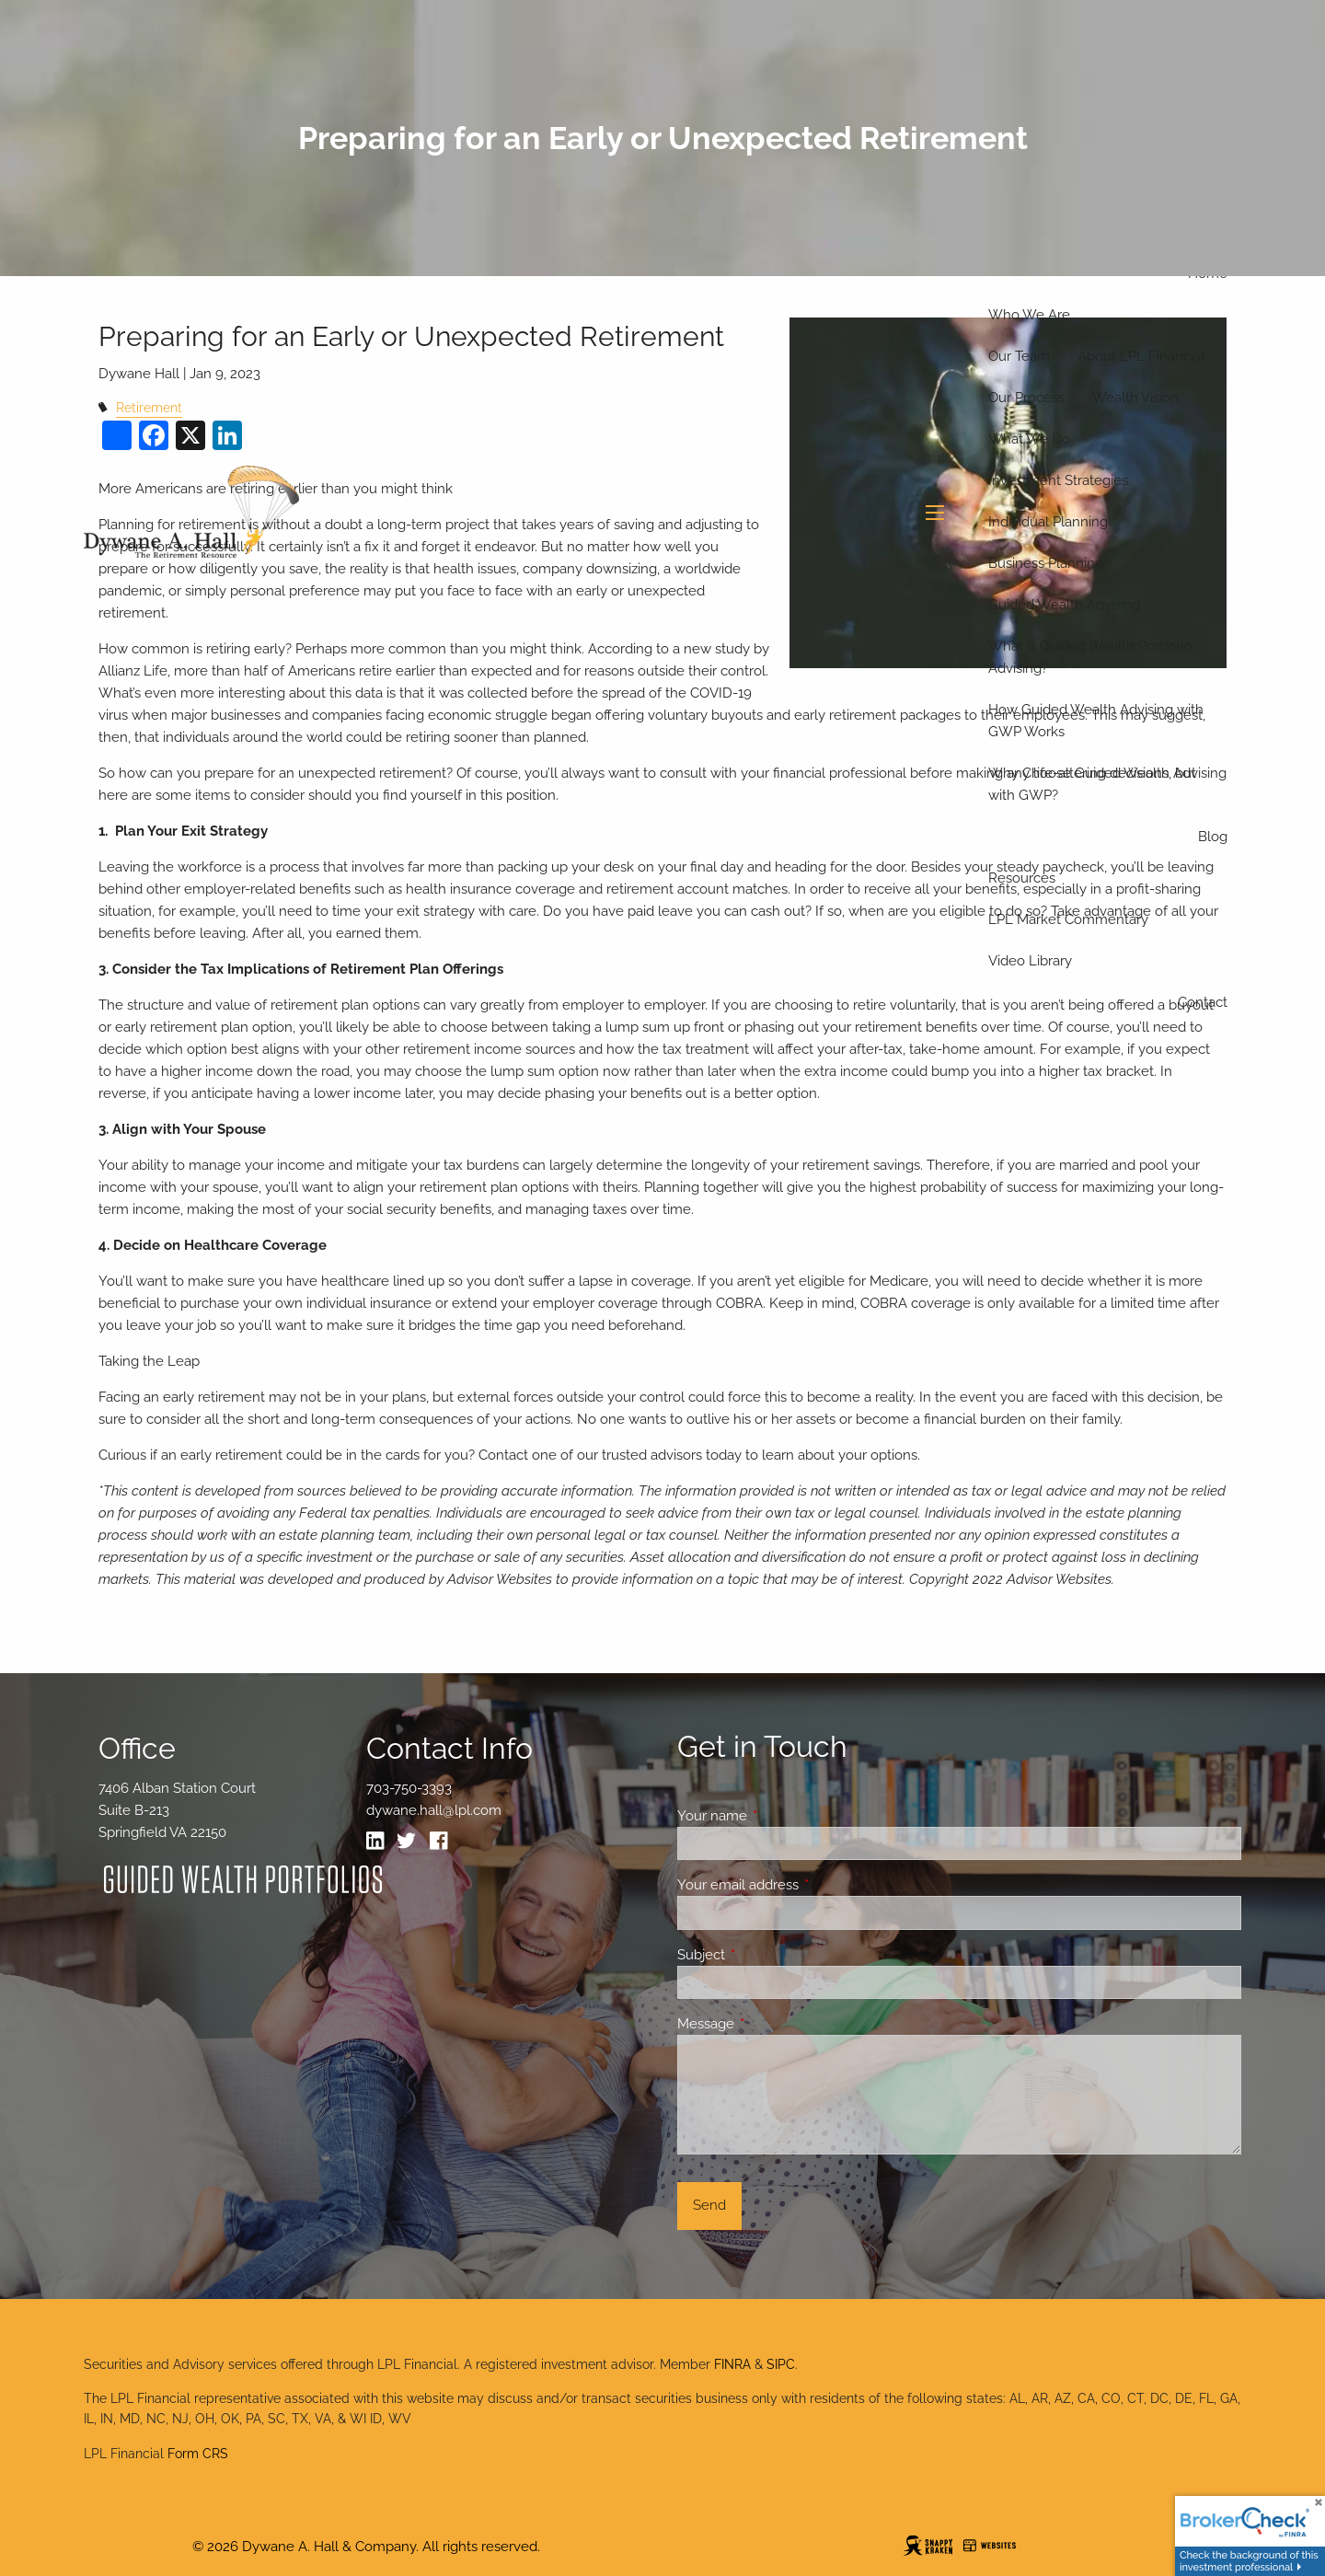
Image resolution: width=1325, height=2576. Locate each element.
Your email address (804, 1885)
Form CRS (197, 2453)
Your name (779, 1816)
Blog (1212, 836)
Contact (1202, 1002)
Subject (767, 1954)
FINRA (732, 2364)
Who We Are (1029, 314)
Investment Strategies (1058, 480)
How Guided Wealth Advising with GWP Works (1096, 720)
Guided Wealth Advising (1064, 604)
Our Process (1026, 397)
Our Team (1019, 356)
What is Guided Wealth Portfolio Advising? (1090, 657)
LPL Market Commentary (1068, 919)
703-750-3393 (409, 1788)
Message (772, 2024)
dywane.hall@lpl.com (433, 1810)
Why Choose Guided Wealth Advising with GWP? (1107, 784)
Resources (1021, 878)
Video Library (1030, 961)
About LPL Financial (1140, 356)
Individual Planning (1048, 522)
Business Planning (1045, 563)
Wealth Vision (1135, 397)
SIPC (780, 2364)
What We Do (1029, 439)
